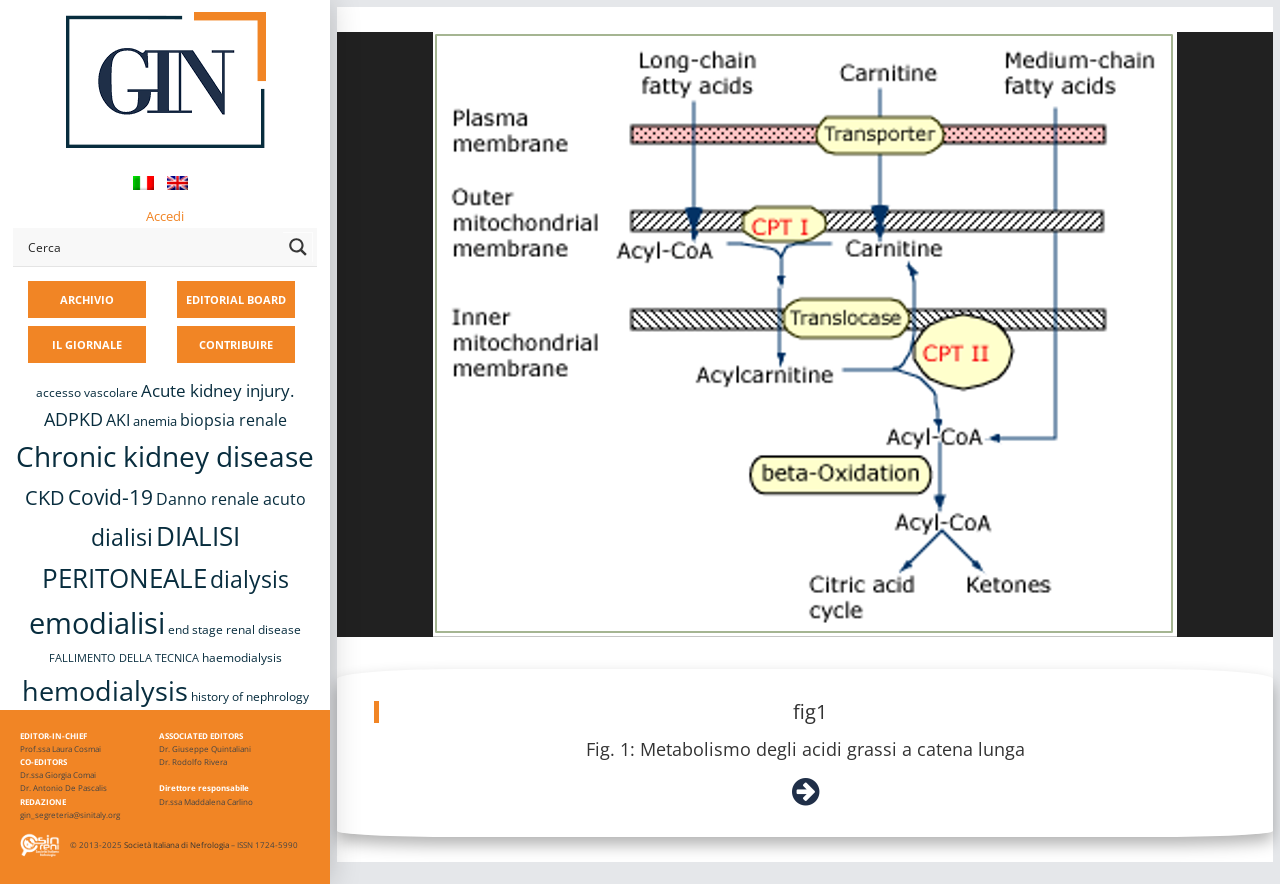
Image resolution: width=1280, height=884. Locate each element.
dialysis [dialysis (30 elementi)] (249, 579)
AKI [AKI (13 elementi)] (118, 420)
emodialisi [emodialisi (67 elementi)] (97, 623)
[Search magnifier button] (298, 247)
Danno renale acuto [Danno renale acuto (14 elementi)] (231, 499)
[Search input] (151, 247)
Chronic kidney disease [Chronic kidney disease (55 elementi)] (165, 456)
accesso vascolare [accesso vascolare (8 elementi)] (87, 392)
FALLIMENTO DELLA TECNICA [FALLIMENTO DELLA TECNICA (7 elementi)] (124, 658)
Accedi (165, 216)
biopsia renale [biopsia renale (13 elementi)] (233, 420)
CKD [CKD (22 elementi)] (45, 497)
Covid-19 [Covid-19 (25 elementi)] (110, 497)
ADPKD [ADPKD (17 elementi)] (73, 419)
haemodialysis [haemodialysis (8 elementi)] (242, 657)
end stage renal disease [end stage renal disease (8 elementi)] (234, 629)
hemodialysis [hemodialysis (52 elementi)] (105, 690)
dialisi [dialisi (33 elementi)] (122, 537)
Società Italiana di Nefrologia (176, 844)
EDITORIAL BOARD (236, 299)
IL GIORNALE (87, 344)
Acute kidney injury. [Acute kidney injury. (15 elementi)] (217, 390)
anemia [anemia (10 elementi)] (155, 421)
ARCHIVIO (87, 299)
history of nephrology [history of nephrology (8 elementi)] (250, 696)
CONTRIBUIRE (236, 344)
